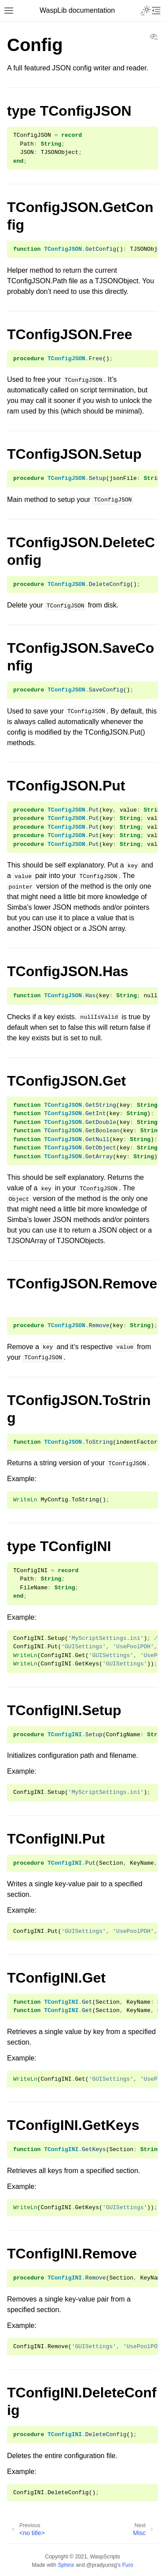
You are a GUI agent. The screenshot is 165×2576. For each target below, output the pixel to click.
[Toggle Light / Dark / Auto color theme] (145, 10)
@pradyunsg (101, 2565)
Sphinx (66, 2565)
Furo (127, 2565)
